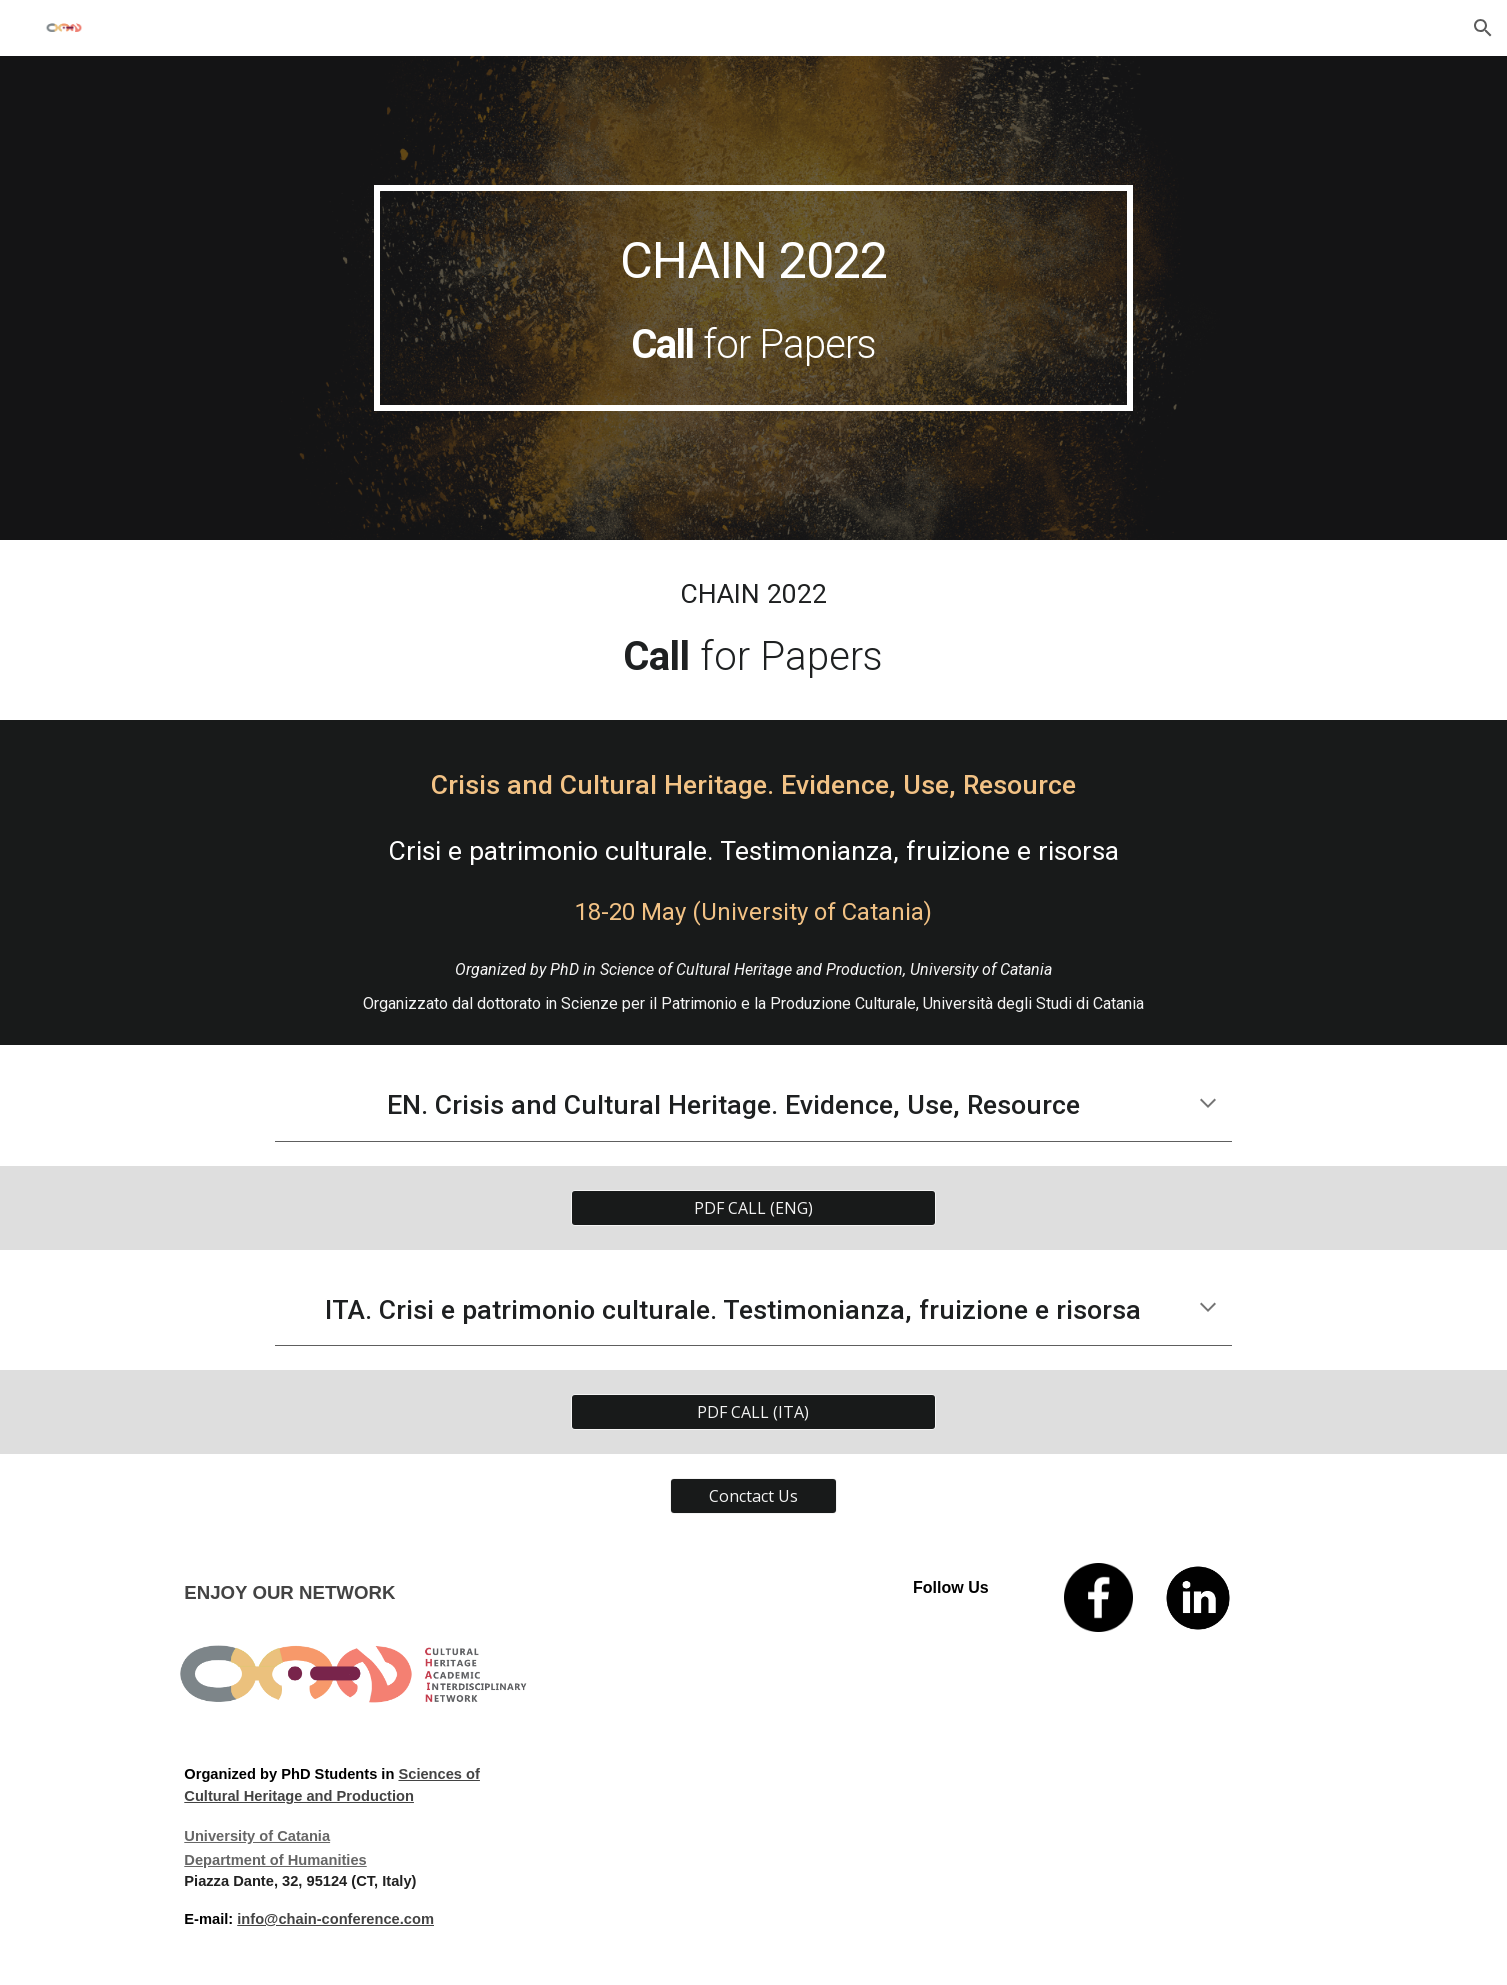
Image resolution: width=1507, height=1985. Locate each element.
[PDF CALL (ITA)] (753, 1412)
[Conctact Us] (754, 1496)
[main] (754, 298)
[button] (1483, 28)
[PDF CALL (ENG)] (753, 1208)
